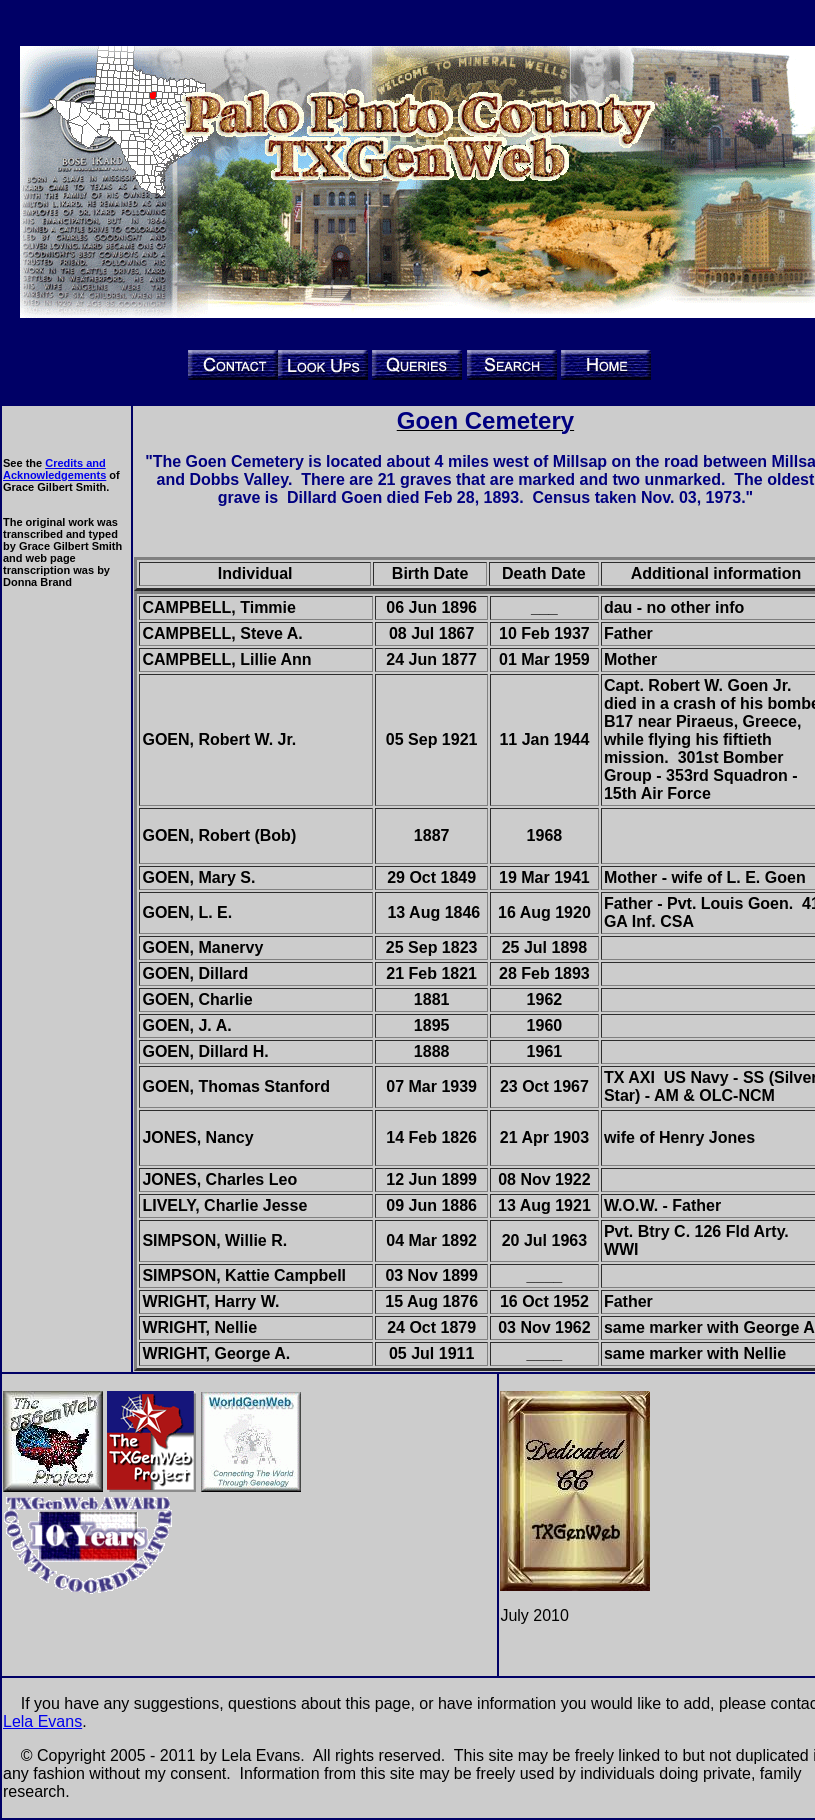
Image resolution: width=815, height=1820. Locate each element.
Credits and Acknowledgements (54, 469)
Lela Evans (42, 1721)
